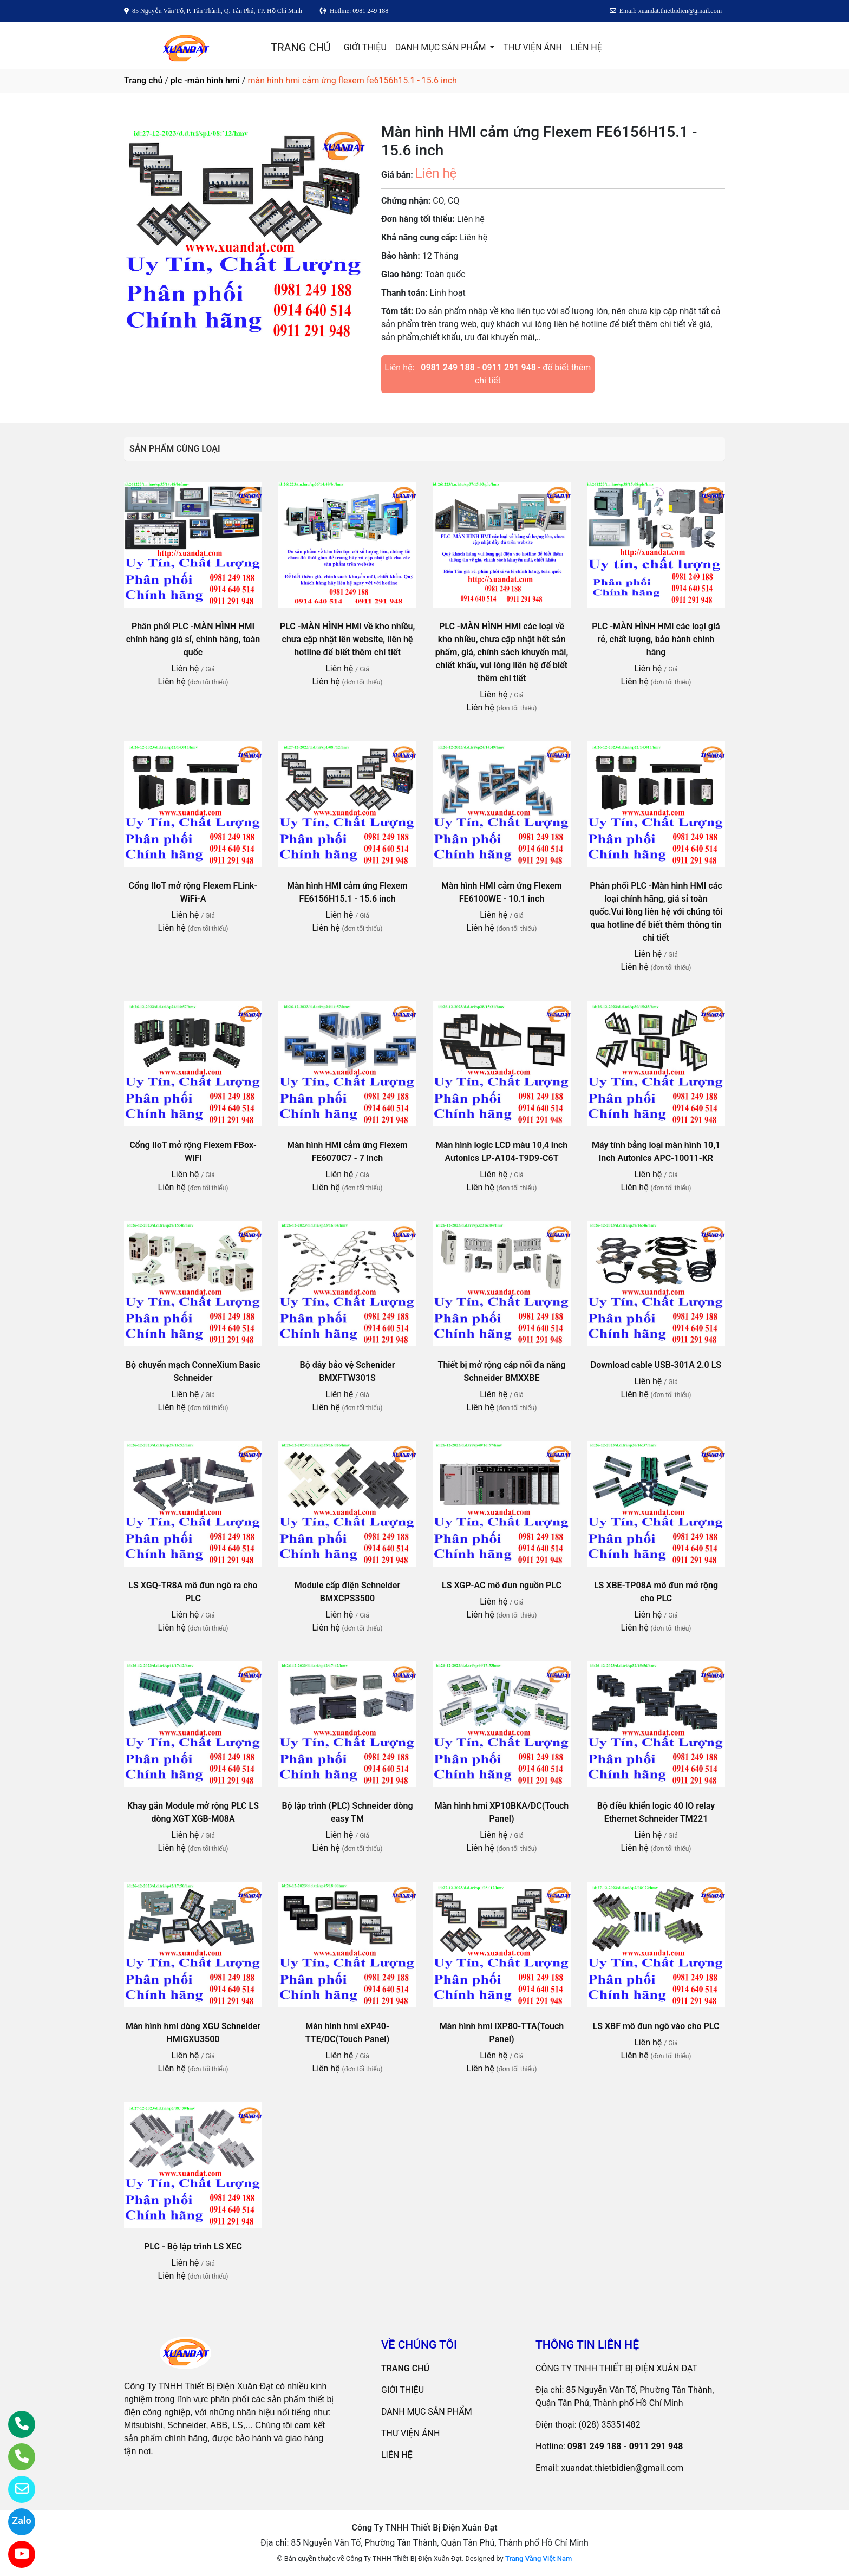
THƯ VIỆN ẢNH (532, 47)
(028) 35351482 (610, 2425)
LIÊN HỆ (586, 47)
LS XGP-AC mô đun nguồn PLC (501, 1585)
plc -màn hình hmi (205, 80)
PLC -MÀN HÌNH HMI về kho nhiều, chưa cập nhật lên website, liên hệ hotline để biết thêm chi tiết (347, 639)
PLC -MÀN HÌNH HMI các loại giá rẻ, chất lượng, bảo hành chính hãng (656, 639)
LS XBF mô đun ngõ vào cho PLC (656, 2026)
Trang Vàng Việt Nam (538, 2558)
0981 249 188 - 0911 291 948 (478, 367)
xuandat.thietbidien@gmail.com (622, 2468)
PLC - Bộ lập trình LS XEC (193, 2246)
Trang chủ (143, 80)
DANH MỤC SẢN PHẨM (441, 47)
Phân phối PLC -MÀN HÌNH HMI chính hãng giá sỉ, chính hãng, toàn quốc (193, 639)
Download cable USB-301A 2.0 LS (656, 1365)
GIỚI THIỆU (365, 47)
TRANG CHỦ (300, 47)
